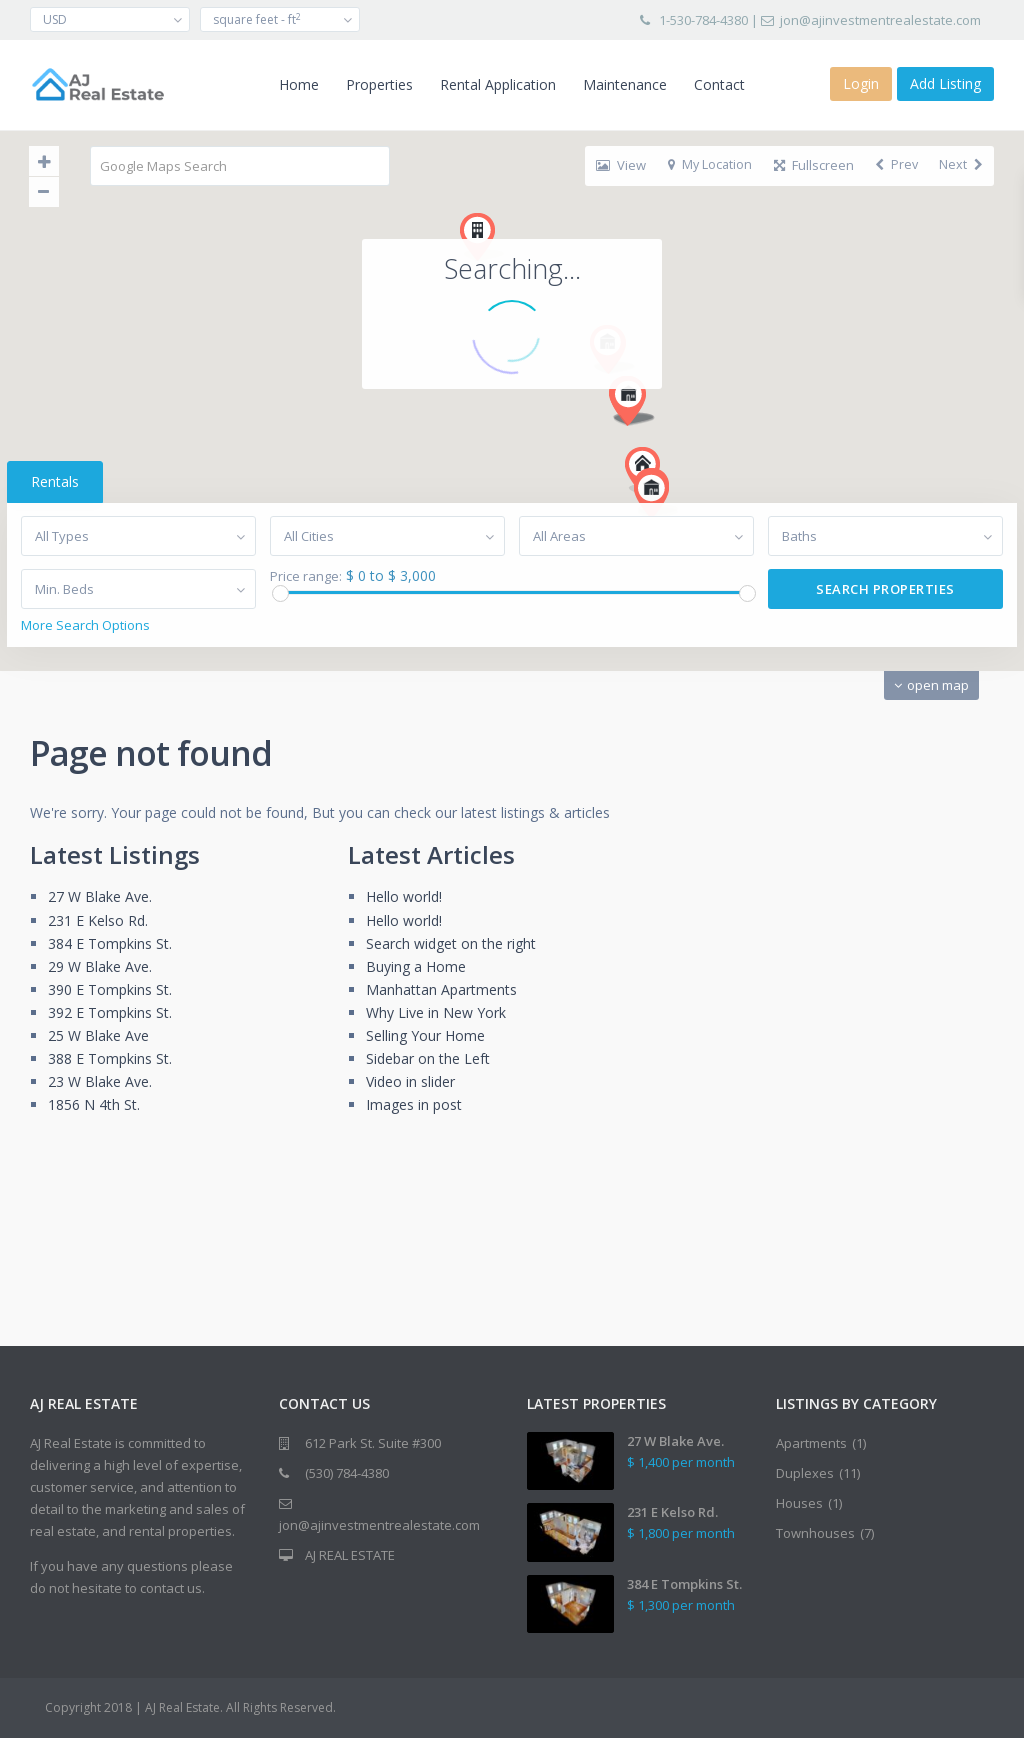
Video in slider (410, 1081)
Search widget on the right (451, 943)
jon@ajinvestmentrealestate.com (880, 20)
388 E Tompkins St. (110, 1058)
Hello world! (404, 896)
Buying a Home (416, 966)
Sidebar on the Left (428, 1058)
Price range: (306, 576)
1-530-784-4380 (703, 20)
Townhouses (815, 1533)
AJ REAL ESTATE (350, 1555)
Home (299, 84)
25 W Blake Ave (98, 1035)
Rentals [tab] (55, 481)
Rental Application (498, 84)
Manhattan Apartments (441, 989)
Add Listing (945, 83)
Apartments (811, 1443)
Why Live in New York (436, 1012)
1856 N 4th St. (94, 1104)
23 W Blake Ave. (100, 1081)
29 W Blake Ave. (100, 966)
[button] (614, 206)
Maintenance (625, 84)
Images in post (414, 1104)
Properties (379, 84)
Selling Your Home (425, 1035)
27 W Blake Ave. (100, 896)
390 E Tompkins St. (110, 989)
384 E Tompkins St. (110, 943)
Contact (719, 84)
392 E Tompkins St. (110, 1012)
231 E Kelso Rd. (98, 920)
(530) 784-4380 (347, 1473)
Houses (799, 1503)
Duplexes (805, 1473)
